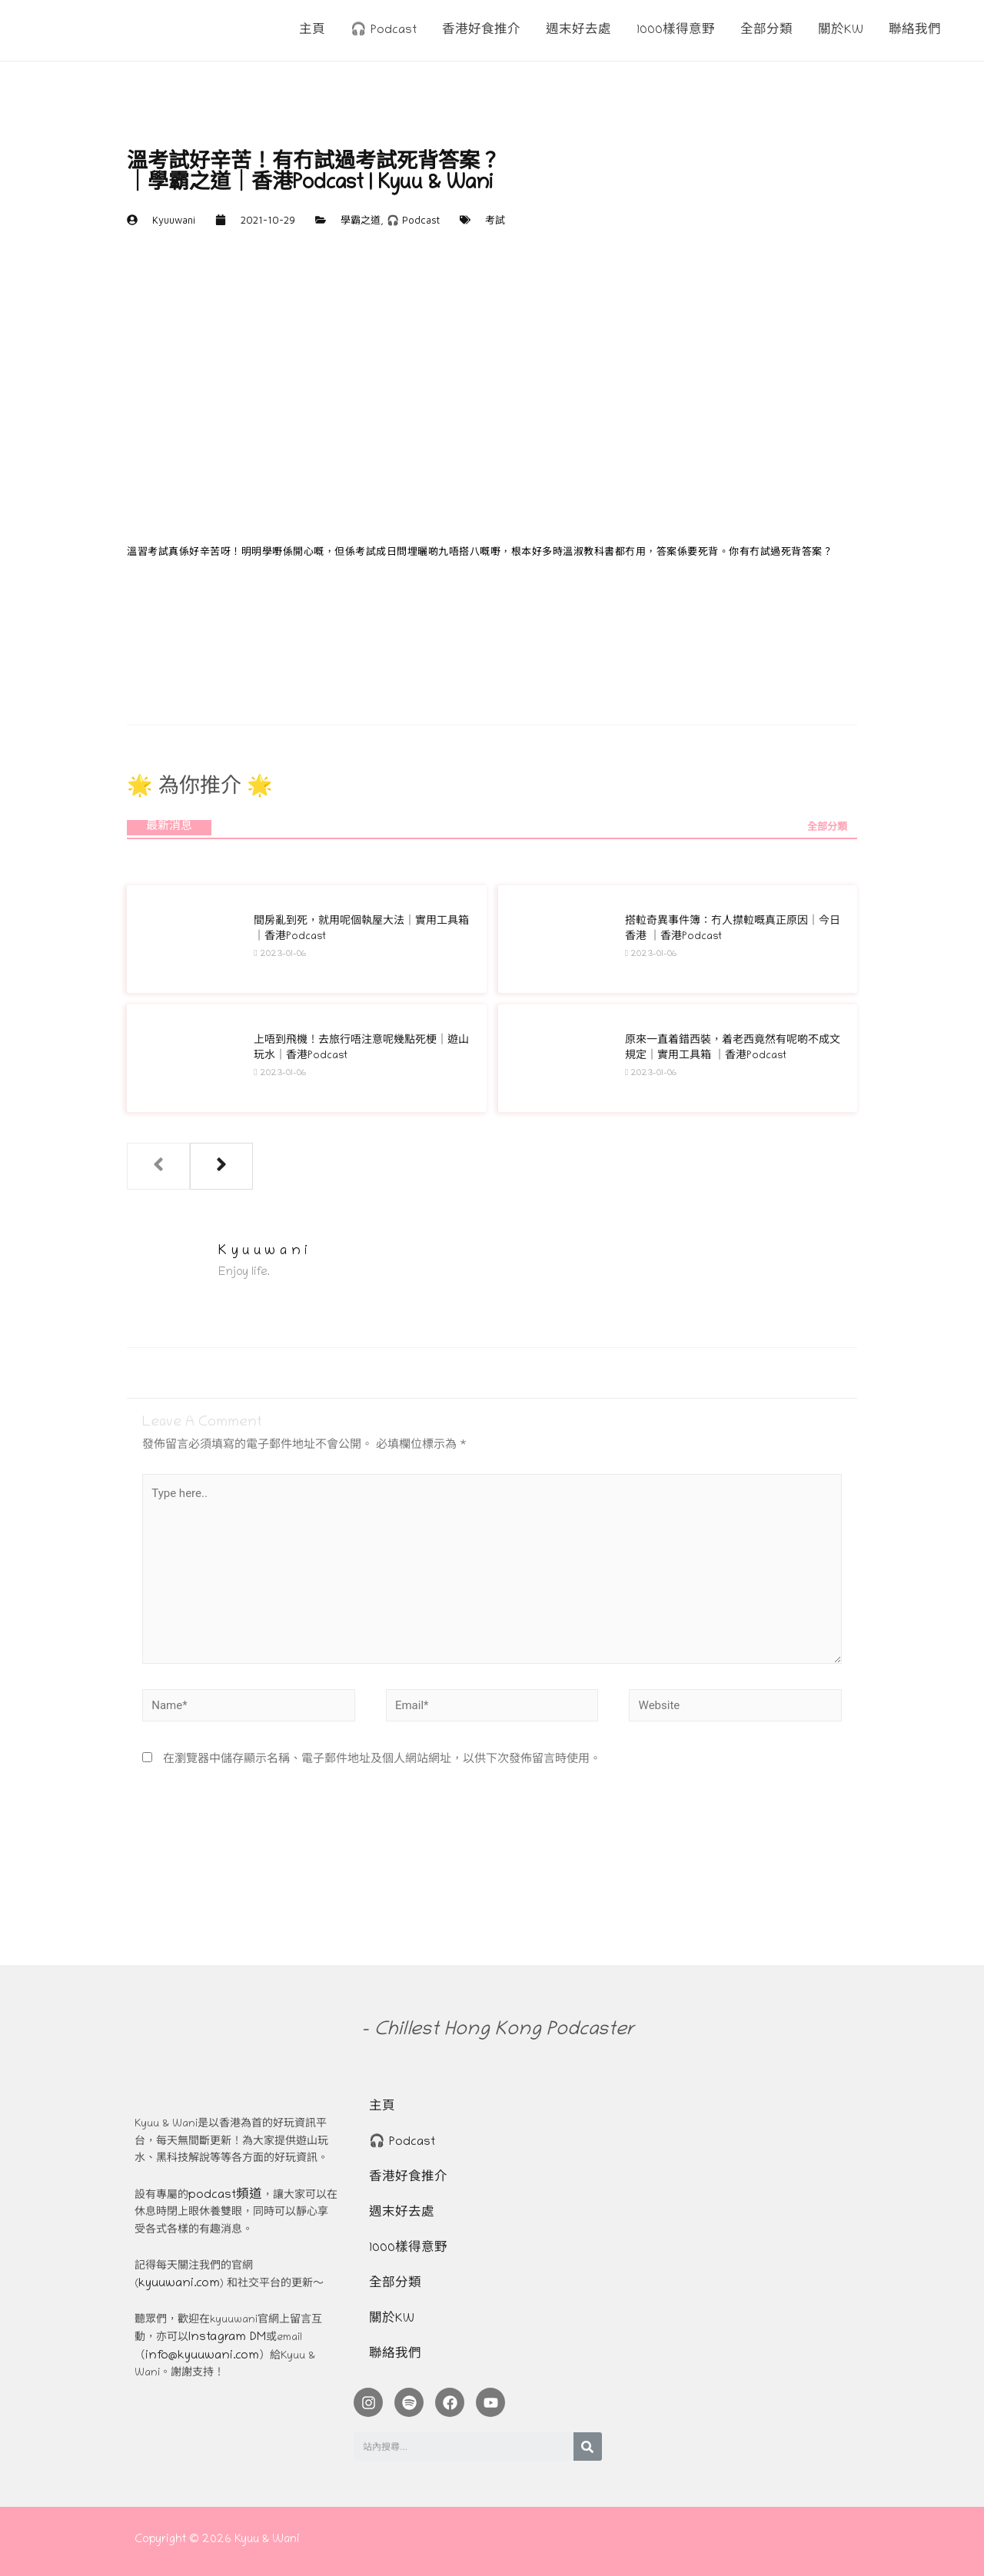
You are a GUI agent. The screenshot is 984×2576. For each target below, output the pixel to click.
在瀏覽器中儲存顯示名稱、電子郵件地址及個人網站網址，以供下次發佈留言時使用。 (382, 1760)
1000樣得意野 (408, 2249)
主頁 (382, 2107)
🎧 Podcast (413, 220)
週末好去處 (401, 2213)
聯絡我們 (395, 2355)
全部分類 (827, 828)
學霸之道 (361, 220)
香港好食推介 (408, 2178)
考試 (495, 220)
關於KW (391, 2319)
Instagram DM (227, 2338)
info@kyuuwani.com (202, 2356)
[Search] (587, 2446)
